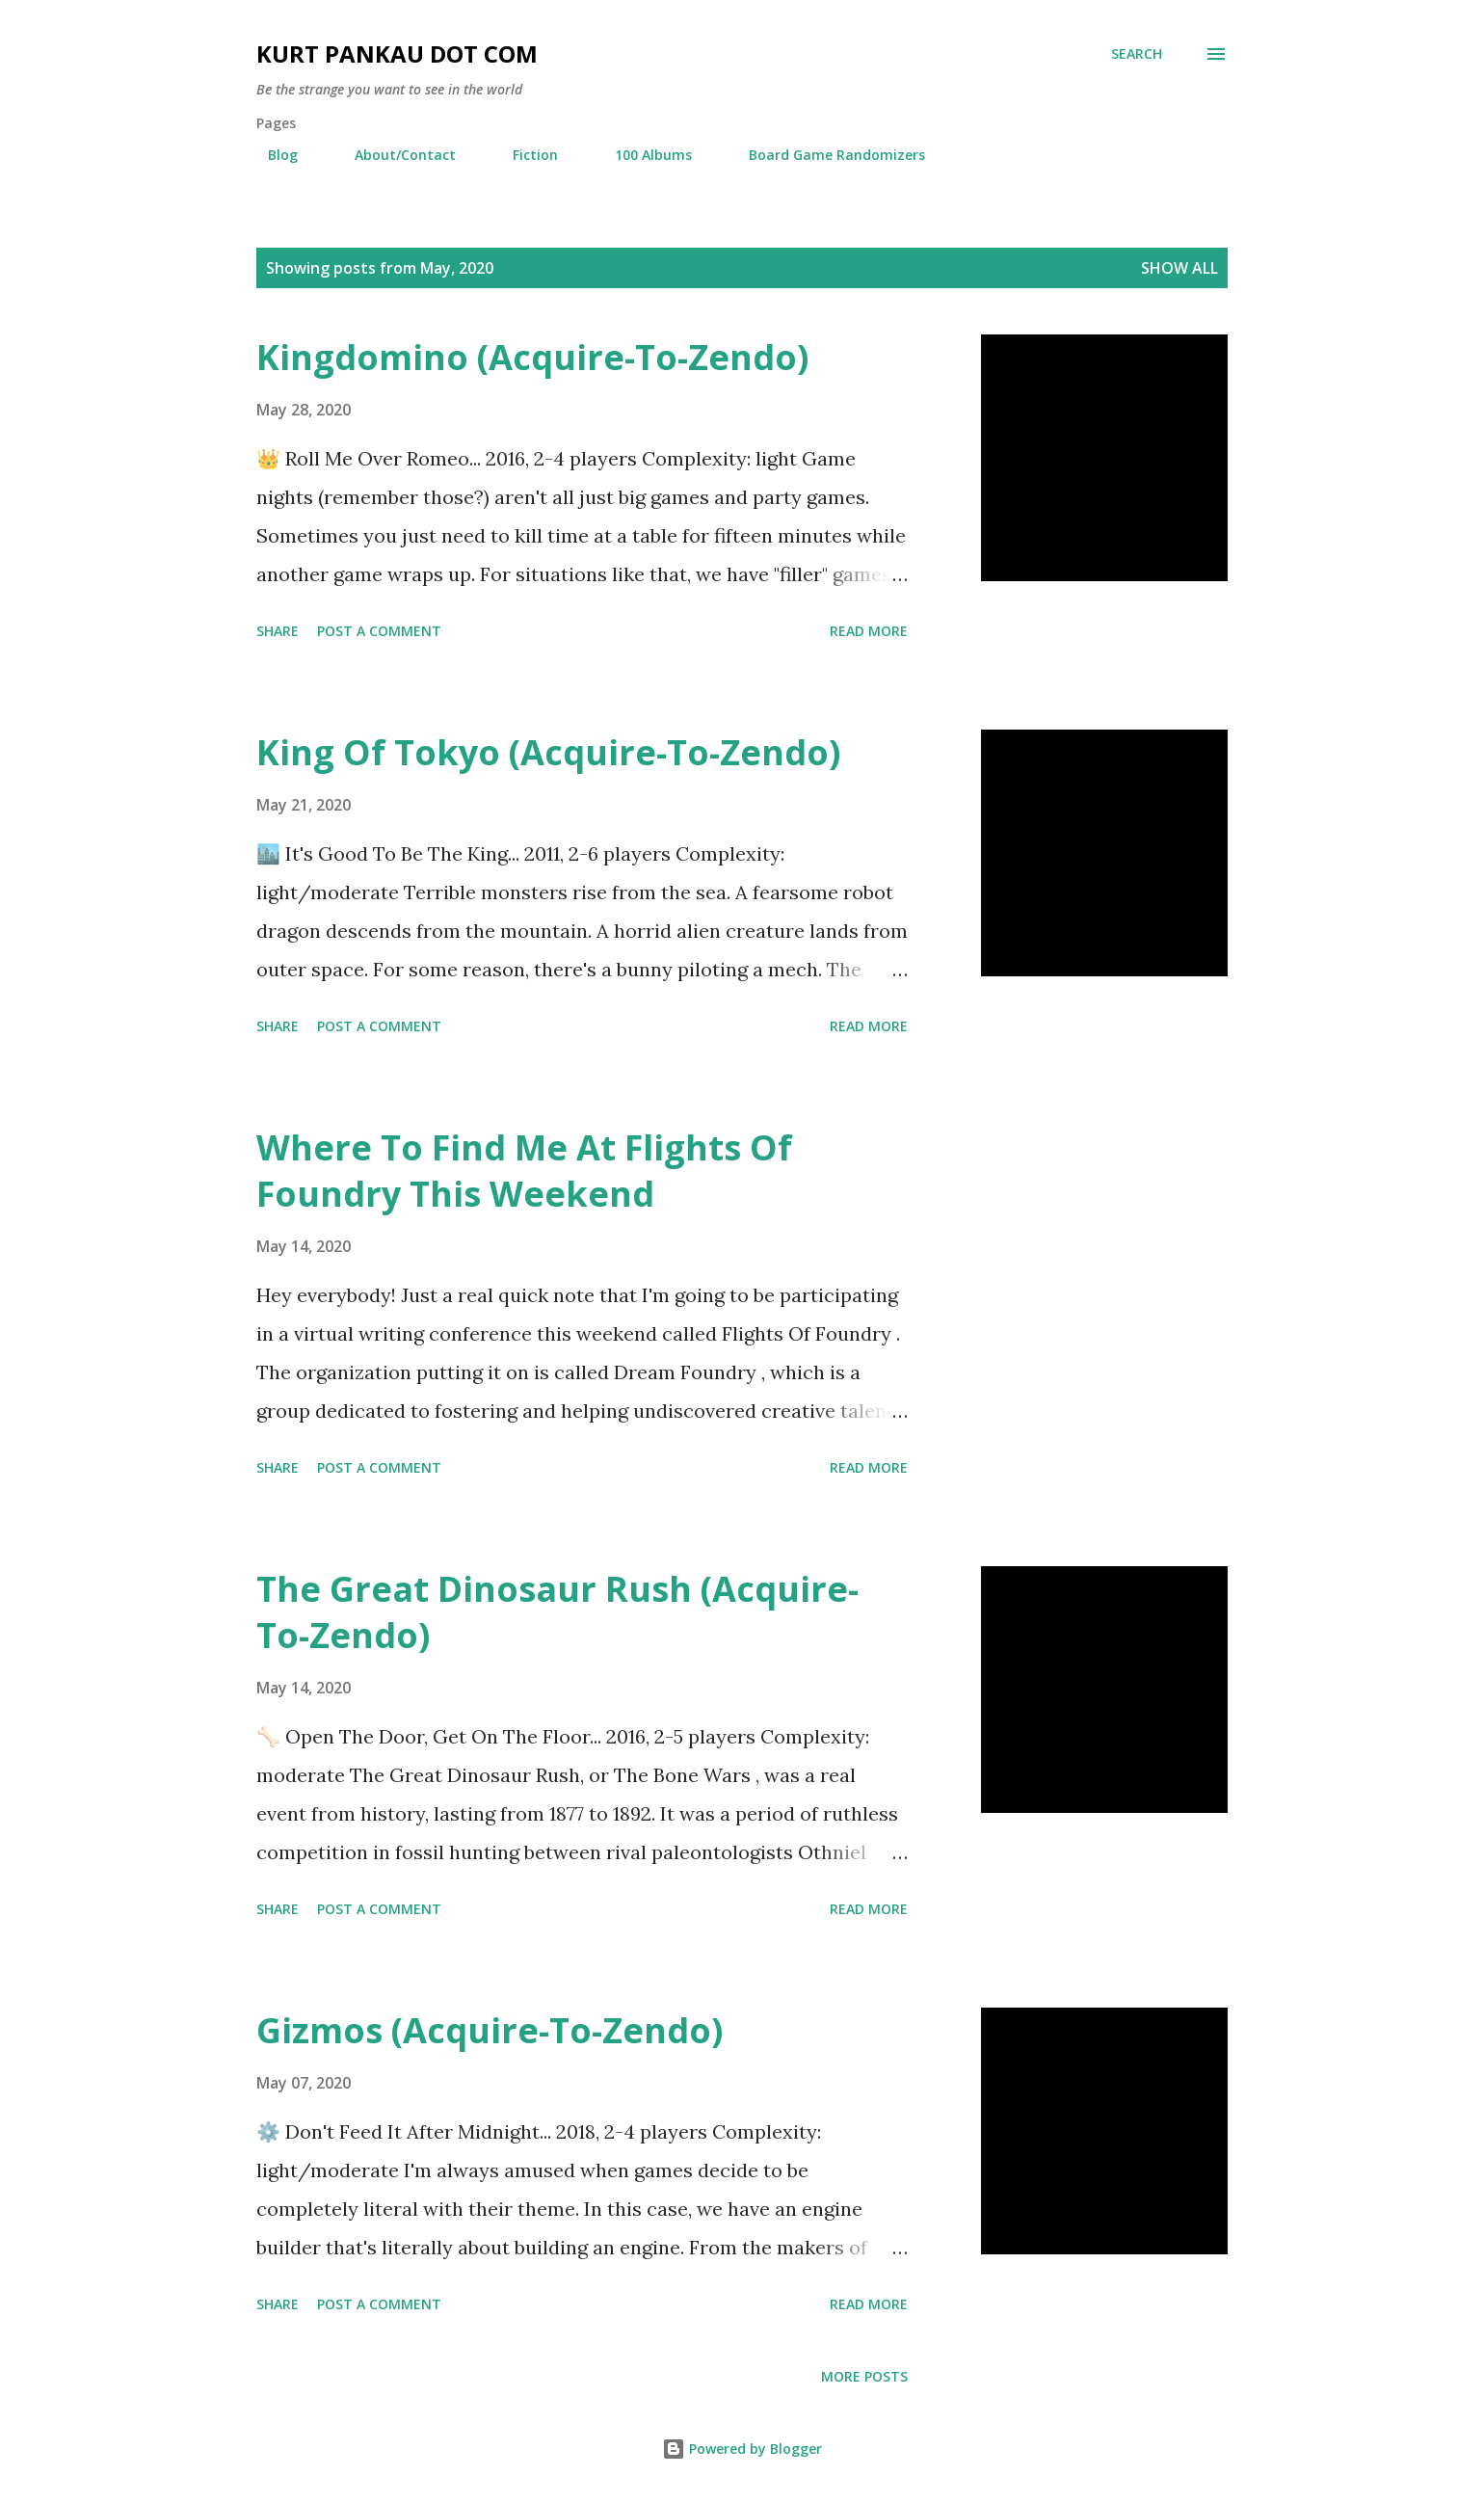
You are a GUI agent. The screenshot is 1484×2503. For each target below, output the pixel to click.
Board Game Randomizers (825, 155)
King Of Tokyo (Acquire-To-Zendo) (548, 752)
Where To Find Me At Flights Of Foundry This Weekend (524, 1170)
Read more (869, 631)
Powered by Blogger (742, 2448)
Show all (1179, 268)
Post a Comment (379, 631)
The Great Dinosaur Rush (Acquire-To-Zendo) (557, 1612)
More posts (864, 2376)
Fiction (523, 155)
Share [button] (277, 631)
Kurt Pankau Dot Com (397, 53)
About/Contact (393, 155)
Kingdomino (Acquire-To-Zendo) (532, 357)
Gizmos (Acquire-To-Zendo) (489, 2030)
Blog (271, 155)
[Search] (1136, 54)
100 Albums (641, 155)
